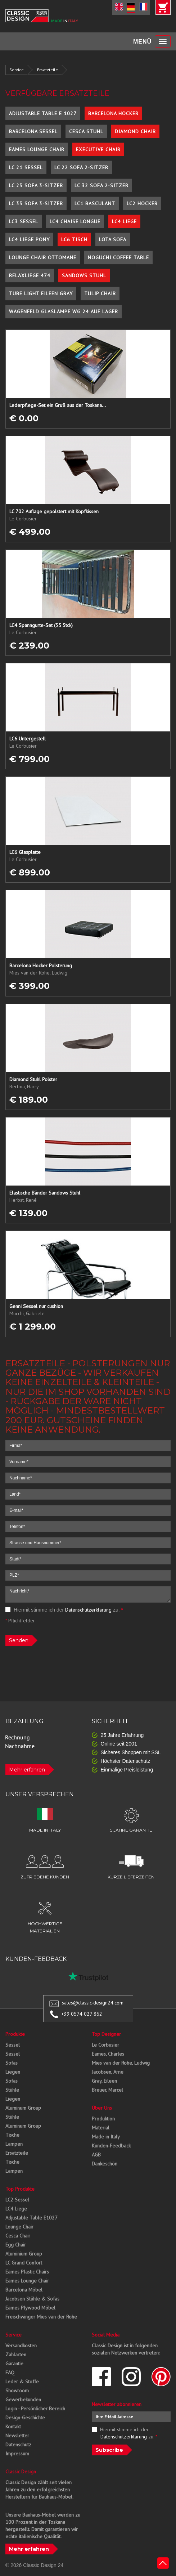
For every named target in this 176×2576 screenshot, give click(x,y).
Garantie (14, 2363)
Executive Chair (98, 149)
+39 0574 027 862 (81, 2014)
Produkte (15, 2034)
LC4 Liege (124, 221)
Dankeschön (104, 2163)
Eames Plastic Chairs (27, 2271)
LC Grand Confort (23, 2262)
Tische (12, 2135)
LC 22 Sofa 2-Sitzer (81, 167)
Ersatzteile (47, 69)
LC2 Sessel (17, 2199)
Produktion (103, 2118)
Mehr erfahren (27, 1769)
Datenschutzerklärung (88, 1610)
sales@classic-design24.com (92, 2002)
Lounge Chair (19, 2226)
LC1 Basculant (95, 203)
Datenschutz (18, 2444)
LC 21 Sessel (26, 167)
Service (16, 69)
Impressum (17, 2453)
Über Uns (102, 2108)
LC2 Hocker (142, 203)
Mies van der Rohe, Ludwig (121, 2063)
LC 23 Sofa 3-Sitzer (36, 185)
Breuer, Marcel (107, 2090)
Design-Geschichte (25, 2417)
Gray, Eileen (104, 2081)
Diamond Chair (135, 131)
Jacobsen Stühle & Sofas (32, 2298)
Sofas (11, 2063)
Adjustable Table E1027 (31, 2217)
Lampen (14, 2144)
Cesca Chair (17, 2235)
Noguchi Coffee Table (118, 257)
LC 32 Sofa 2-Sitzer (101, 185)
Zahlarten (15, 2354)
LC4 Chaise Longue (75, 221)
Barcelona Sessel (33, 131)
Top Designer (106, 2034)
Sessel (12, 2045)
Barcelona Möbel (23, 2289)
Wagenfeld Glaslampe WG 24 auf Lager (63, 311)
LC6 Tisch (74, 239)
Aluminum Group (23, 2108)
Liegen (12, 2072)
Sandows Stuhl (84, 275)
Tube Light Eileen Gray (41, 293)
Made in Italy (106, 2136)
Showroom (17, 2390)
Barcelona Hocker (113, 113)
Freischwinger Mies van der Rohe (41, 2316)
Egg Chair (15, 2244)
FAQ (9, 2372)
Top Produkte (20, 2189)
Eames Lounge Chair (36, 149)
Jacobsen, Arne (107, 2072)
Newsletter (17, 2435)
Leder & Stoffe (22, 2381)
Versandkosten (21, 2345)
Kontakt (13, 2426)
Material (100, 2127)
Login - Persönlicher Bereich (35, 2408)
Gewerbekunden (23, 2399)
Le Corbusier (105, 2045)
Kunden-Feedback (111, 2145)
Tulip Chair (100, 293)
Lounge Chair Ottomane (42, 257)
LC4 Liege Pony (29, 239)
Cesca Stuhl (86, 131)
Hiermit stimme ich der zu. (64, 1610)
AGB (96, 2154)
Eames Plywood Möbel (30, 2307)
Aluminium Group (23, 2253)
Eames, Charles (108, 2054)
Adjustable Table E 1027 (43, 113)
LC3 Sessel (23, 221)
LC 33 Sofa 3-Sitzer (36, 203)
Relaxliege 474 (29, 275)
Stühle (12, 2090)
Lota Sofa (112, 239)
